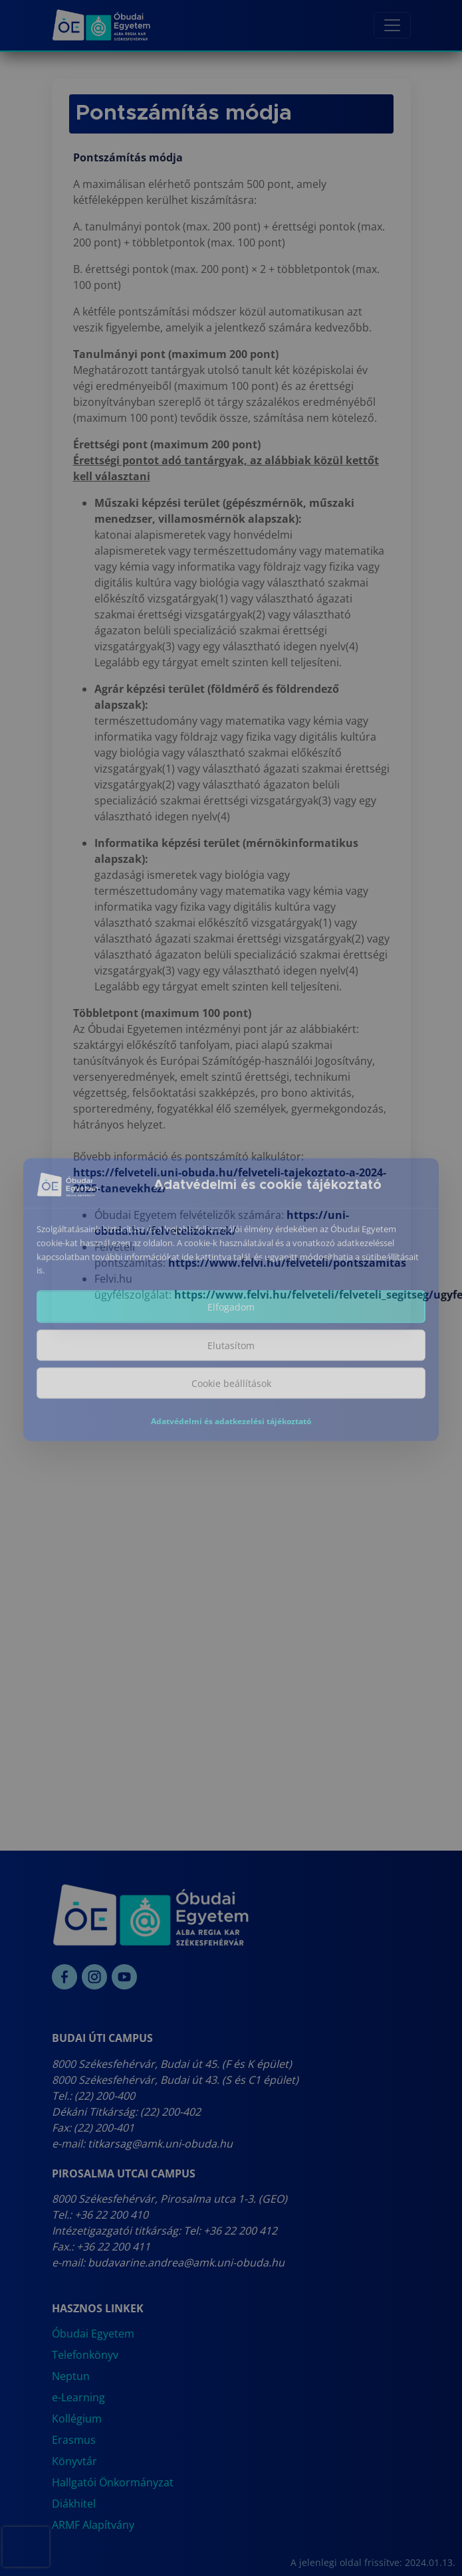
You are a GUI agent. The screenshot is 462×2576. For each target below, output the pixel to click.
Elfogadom (231, 1315)
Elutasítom (231, 1354)
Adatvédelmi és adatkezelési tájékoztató (231, 1429)
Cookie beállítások (231, 1392)
